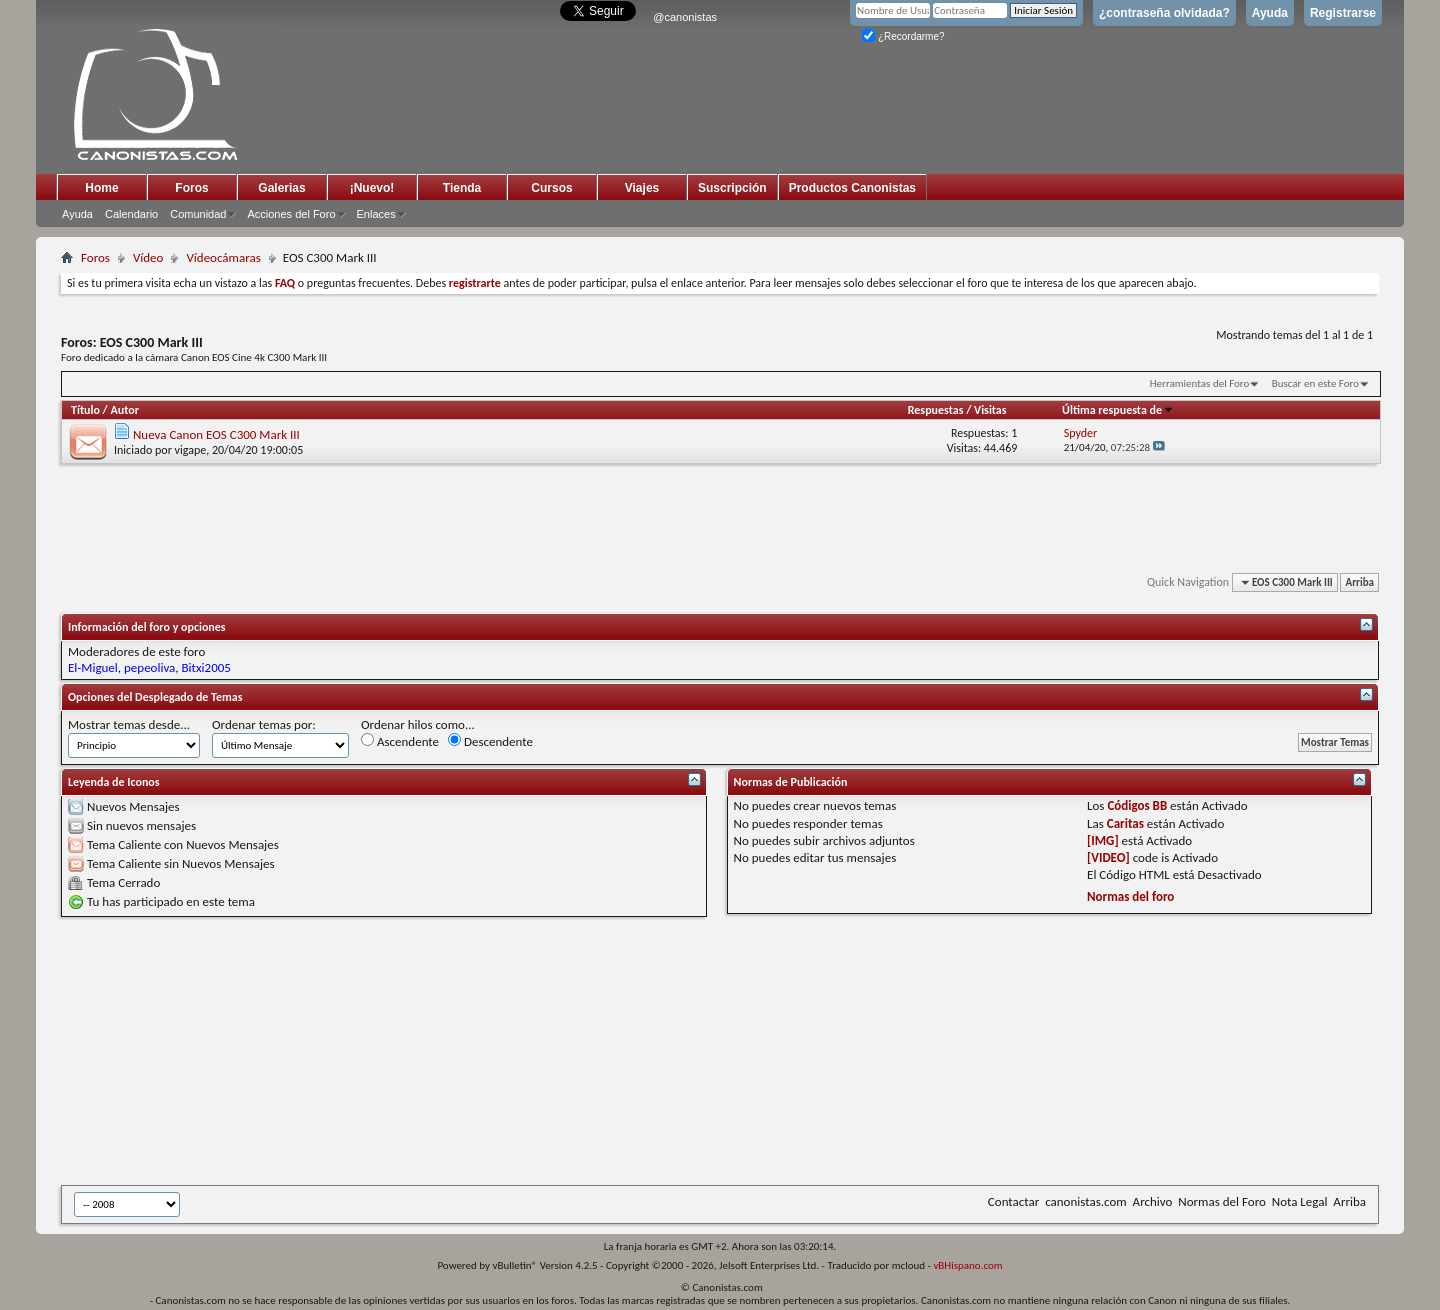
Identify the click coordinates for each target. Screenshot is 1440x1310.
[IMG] (1103, 840)
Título (85, 410)
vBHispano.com (967, 1265)
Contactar (1013, 1201)
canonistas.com (1085, 1201)
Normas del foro (1130, 896)
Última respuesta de (1118, 410)
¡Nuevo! (372, 188)
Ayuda (1270, 13)
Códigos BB (1137, 805)
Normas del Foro (1221, 1201)
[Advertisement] (551, 1051)
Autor (124, 410)
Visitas (990, 410)
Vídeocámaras (223, 257)
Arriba (1359, 582)
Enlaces (376, 214)
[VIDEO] (1108, 857)
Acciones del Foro (291, 214)
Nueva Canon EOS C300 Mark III (216, 434)
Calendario (131, 214)
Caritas (1125, 823)
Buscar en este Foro (1315, 383)
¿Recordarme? (903, 36)
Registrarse (1343, 13)
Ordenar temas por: (264, 724)
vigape (191, 450)
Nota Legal (1300, 1201)
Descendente (490, 741)
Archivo (1153, 1201)
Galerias (281, 188)
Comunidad (198, 214)
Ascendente (400, 741)
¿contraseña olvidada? (1164, 13)
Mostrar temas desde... (129, 724)
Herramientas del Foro (1200, 383)
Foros (191, 188)
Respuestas (936, 410)
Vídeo (148, 257)
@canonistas (685, 17)
